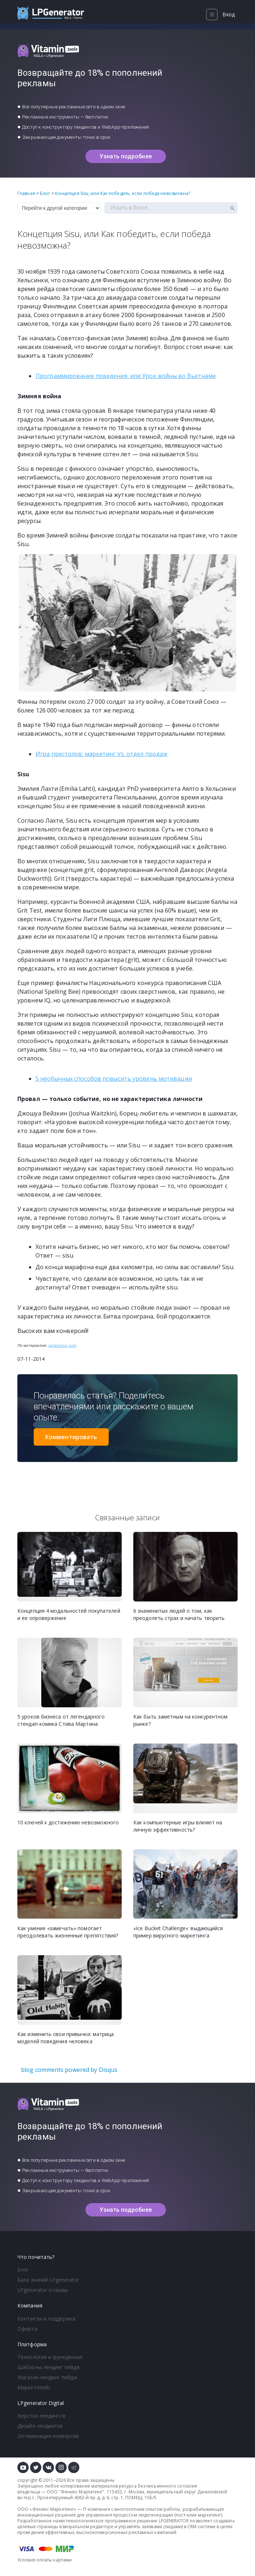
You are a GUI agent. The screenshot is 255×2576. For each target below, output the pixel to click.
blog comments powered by (69, 2070)
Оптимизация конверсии (48, 2435)
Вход (228, 14)
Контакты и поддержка (46, 2318)
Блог (23, 2269)
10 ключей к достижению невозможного (68, 1822)
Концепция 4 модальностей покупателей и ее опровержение (68, 1614)
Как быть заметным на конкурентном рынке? (180, 1720)
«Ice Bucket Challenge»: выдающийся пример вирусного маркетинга (178, 1932)
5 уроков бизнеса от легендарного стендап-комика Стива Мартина (61, 1720)
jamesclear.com (62, 1345)
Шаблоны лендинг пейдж (48, 2367)
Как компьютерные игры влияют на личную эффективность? (177, 1826)
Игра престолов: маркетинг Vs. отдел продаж (101, 754)
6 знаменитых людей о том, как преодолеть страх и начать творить (179, 1614)
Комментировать (71, 1437)
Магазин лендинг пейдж (47, 2377)
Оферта (27, 2328)
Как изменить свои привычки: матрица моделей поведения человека (65, 2038)
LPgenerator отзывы (42, 2289)
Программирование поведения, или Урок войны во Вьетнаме (125, 376)
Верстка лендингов (41, 2415)
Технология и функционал (50, 2356)
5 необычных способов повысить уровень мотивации (113, 1079)
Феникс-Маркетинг (82, 2492)
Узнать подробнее (126, 156)
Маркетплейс (34, 2387)
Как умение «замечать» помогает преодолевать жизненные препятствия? (67, 1932)
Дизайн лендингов (40, 2425)
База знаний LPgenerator (48, 2279)
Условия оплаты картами (44, 2560)
